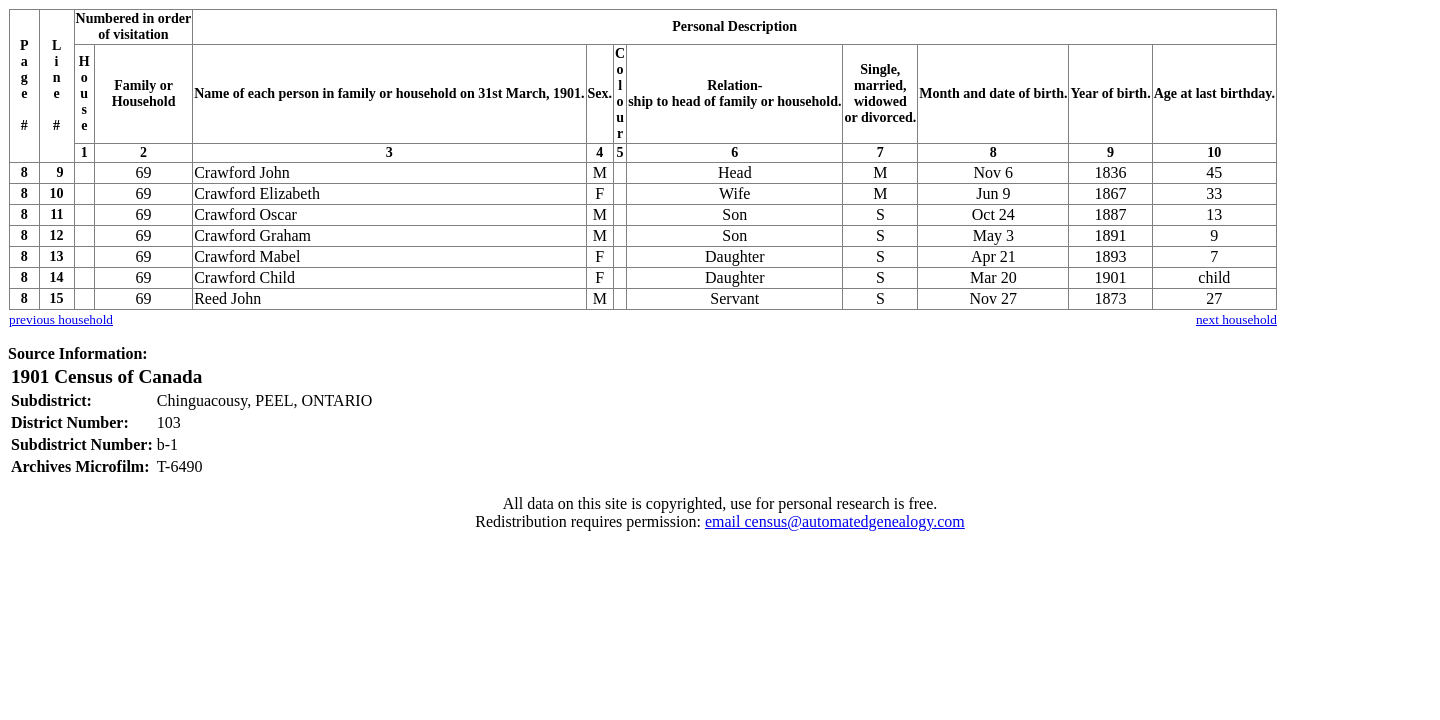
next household (1236, 319)
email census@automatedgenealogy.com (835, 521)
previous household (61, 319)
